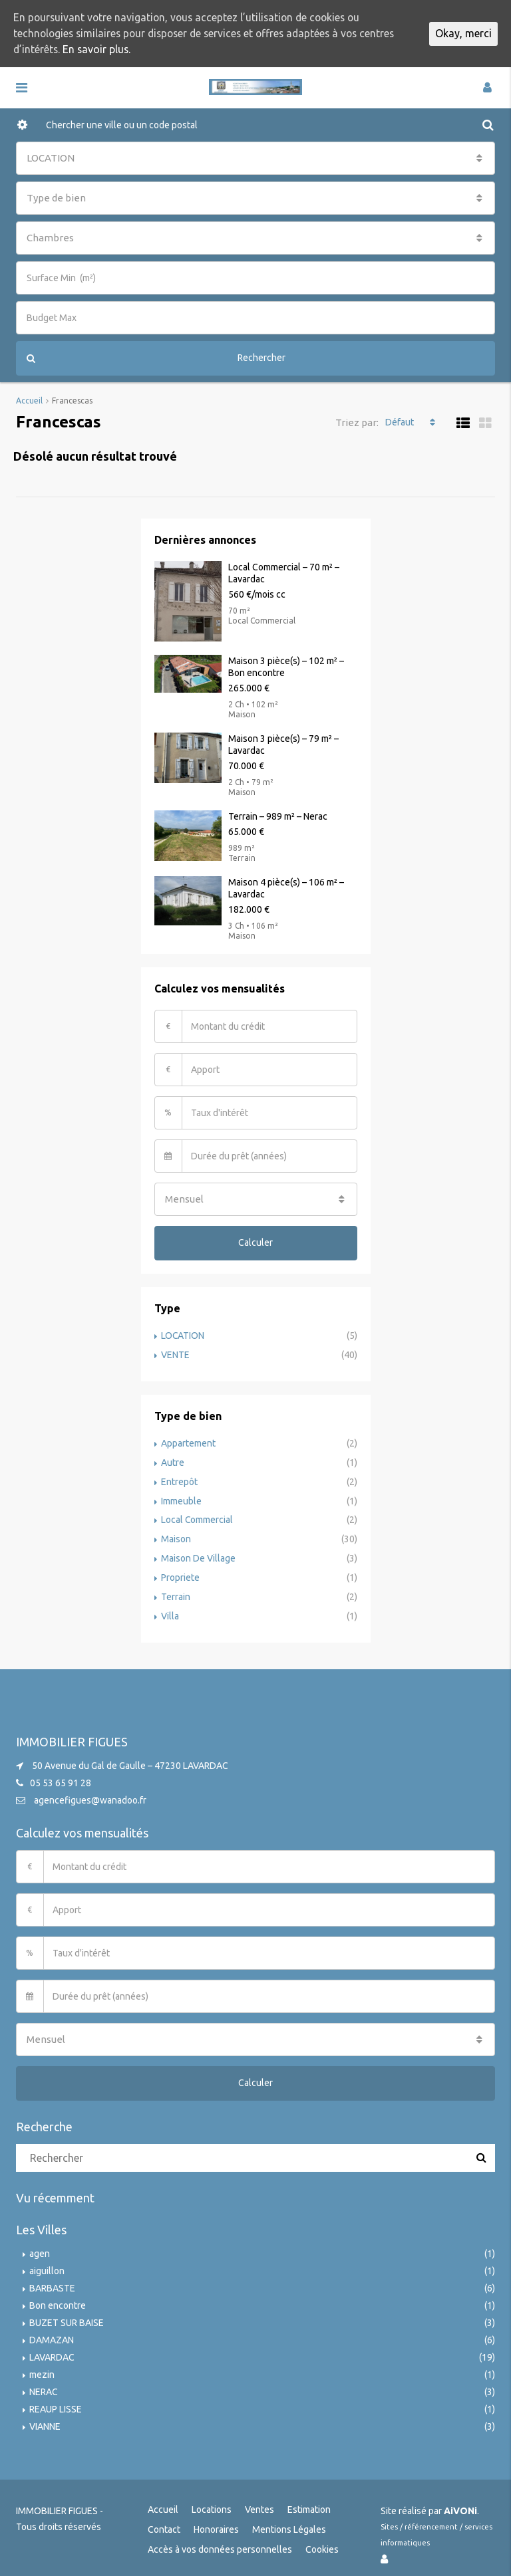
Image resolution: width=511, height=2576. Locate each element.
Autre (172, 1460)
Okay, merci (463, 34)
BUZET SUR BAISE (66, 2315)
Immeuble (181, 1497)
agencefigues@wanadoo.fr (90, 1793)
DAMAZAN (51, 2332)
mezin (42, 2367)
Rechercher (156, 358)
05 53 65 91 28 (60, 1775)
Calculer (255, 1242)
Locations (212, 2502)
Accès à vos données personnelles (220, 2542)
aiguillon (47, 2263)
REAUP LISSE (55, 2402)
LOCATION (183, 1335)
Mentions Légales (289, 2522)
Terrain (175, 1590)
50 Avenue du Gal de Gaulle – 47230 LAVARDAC (130, 1758)
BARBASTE (52, 2281)
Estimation (309, 2502)
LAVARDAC (52, 2350)
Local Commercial (197, 1516)
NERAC (43, 2384)
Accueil (163, 2502)
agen (39, 2246)
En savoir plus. (136, 50)
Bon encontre (57, 2298)
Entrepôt (179, 1479)
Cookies (322, 2542)
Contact (164, 2522)
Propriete (180, 1572)
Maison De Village (198, 1553)
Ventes (259, 2502)
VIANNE (45, 2419)
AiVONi (460, 2503)
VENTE (175, 1354)
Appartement (188, 1442)
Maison (176, 1535)
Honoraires (216, 2522)
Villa (170, 1609)
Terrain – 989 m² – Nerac (277, 816)
